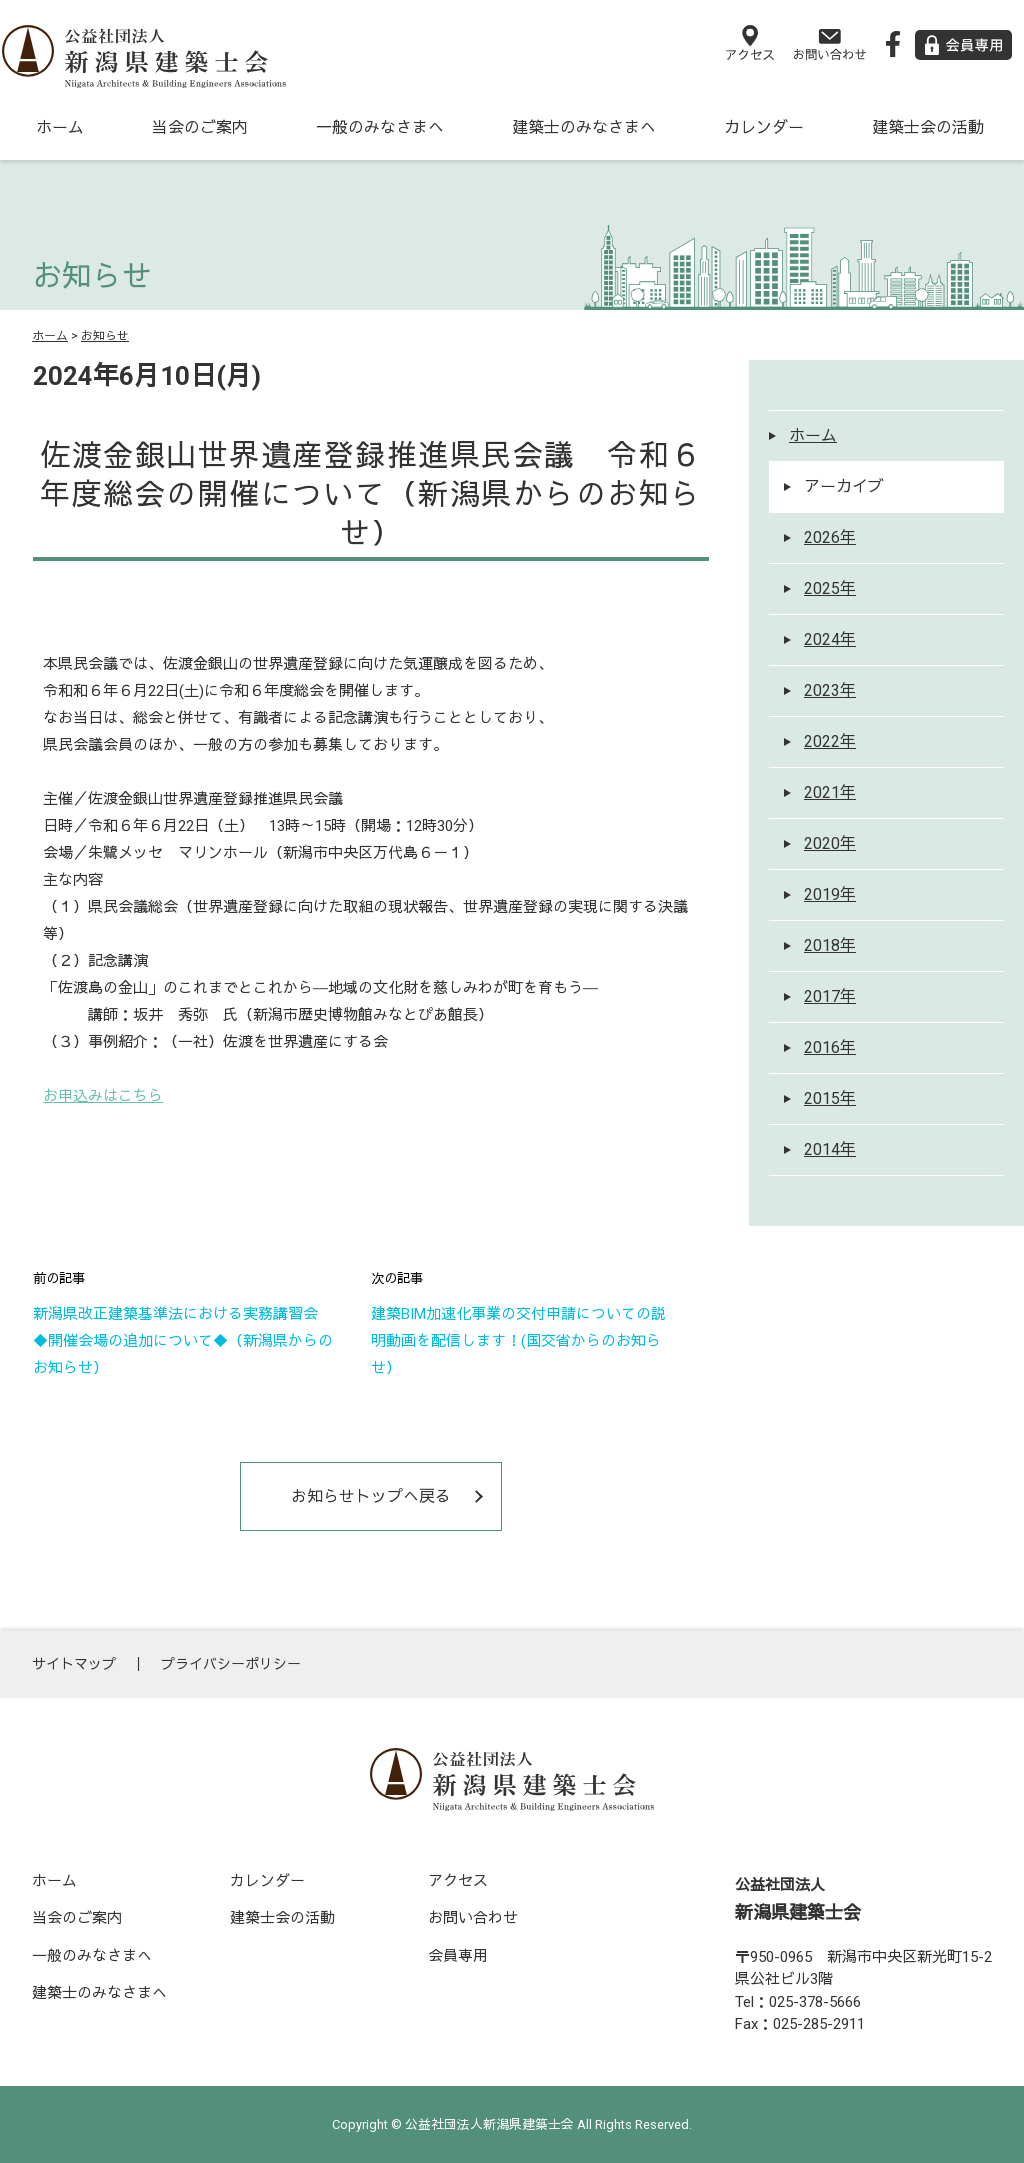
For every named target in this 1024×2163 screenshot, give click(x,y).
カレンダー (764, 127)
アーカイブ (844, 486)
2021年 (830, 792)
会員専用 (458, 1956)
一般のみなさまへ (380, 127)
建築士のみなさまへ (584, 127)
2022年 (830, 741)
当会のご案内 (200, 127)
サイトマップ (74, 1664)
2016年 (830, 1047)
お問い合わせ (473, 1918)
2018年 (830, 945)
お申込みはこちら (103, 1096)
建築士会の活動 (928, 127)
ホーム (60, 127)
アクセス (458, 1881)
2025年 (830, 588)
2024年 (830, 639)
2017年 (830, 996)
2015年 (830, 1098)
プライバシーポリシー (231, 1664)
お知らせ (105, 336)
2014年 (830, 1149)
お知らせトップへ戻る (371, 1496)
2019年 (830, 894)
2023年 (830, 690)
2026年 (830, 537)
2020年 (830, 843)
